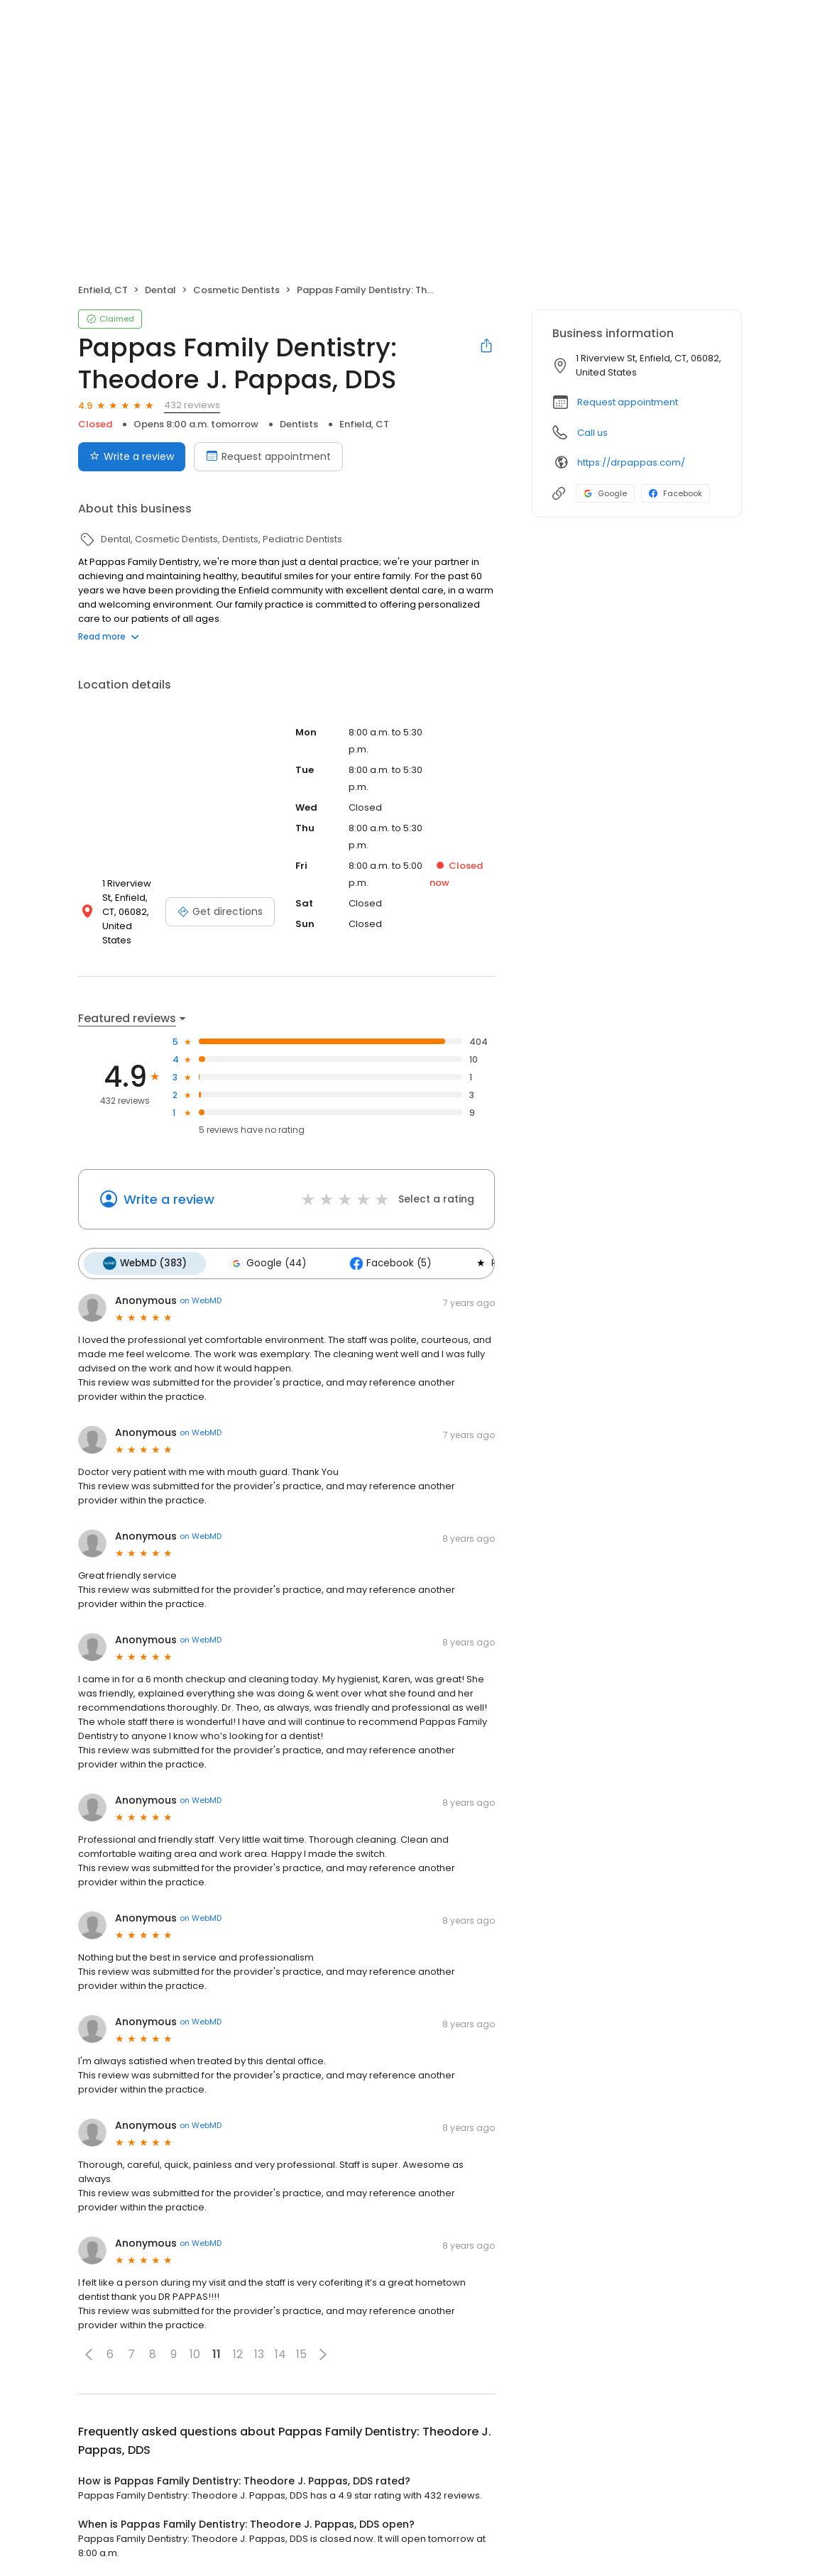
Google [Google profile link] (605, 493)
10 (195, 2342)
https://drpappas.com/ (631, 462)
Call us (592, 432)
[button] (89, 2342)
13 (259, 2342)
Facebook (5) (386, 1251)
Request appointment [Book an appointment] (268, 456)
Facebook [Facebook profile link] (675, 493)
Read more (108, 636)
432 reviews (192, 405)
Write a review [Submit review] (131, 456)
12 (238, 2342)
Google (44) (265, 1251)
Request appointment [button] (627, 402)
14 (280, 2342)
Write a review (169, 1188)
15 (301, 2342)
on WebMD (201, 1288)
